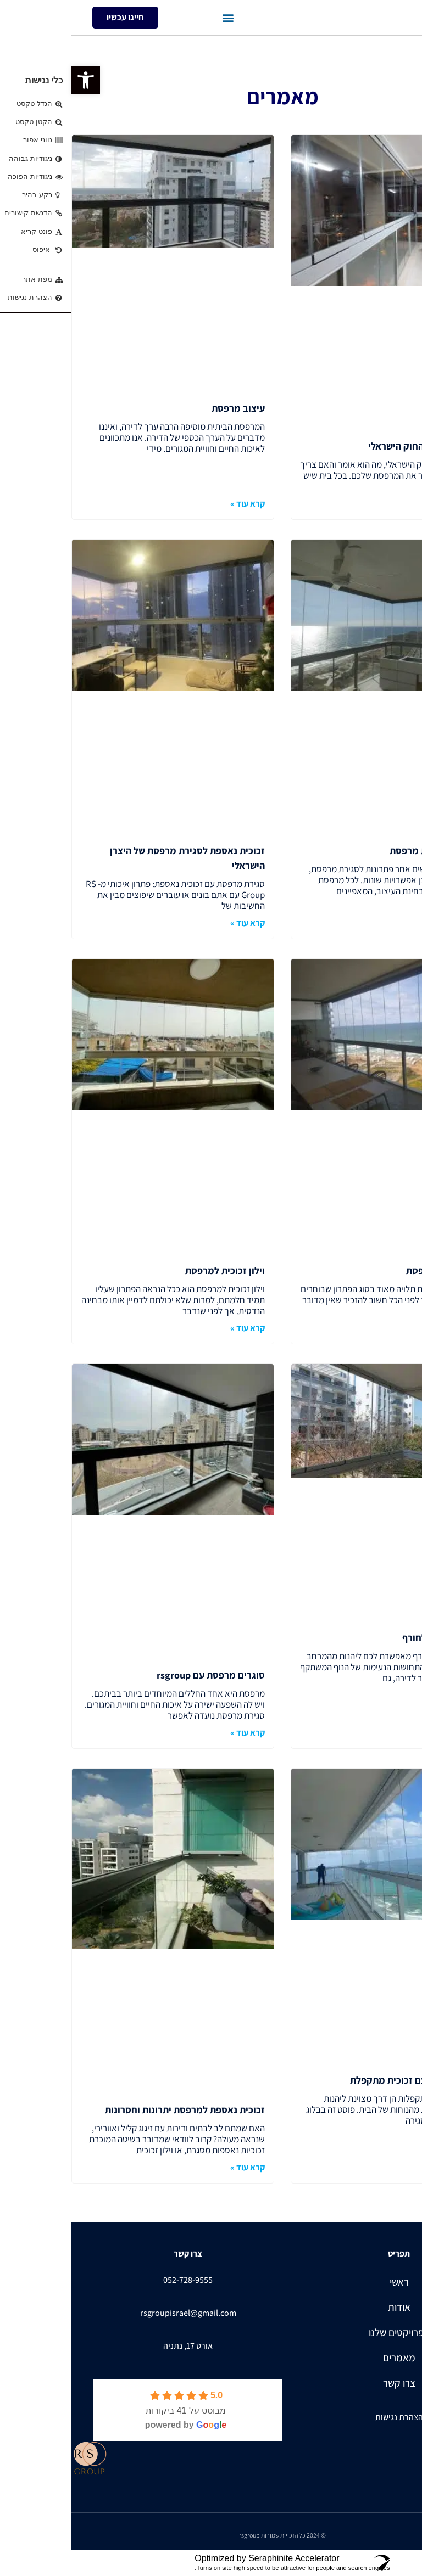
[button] (157, 18)
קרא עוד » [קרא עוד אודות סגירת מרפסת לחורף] (395, 1732)
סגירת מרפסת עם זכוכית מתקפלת (346, 2080)
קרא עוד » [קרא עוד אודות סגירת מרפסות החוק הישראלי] (395, 503)
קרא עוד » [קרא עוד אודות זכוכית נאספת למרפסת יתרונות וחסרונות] (176, 2167)
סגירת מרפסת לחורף (372, 1637)
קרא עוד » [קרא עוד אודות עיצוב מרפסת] (176, 503)
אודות (327, 2307)
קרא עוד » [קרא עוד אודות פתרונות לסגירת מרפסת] (395, 923)
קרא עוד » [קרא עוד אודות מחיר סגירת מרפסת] (395, 1328)
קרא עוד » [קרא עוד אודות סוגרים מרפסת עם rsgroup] (176, 1732)
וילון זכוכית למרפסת (153, 1270)
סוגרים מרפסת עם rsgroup (139, 1675)
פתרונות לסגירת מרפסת (365, 850)
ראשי (327, 2281)
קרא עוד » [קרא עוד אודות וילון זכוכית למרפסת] (176, 1328)
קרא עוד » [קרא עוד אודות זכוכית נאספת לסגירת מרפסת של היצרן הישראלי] (176, 923)
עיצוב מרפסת (166, 408)
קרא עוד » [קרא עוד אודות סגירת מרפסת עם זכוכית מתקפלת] (395, 2167)
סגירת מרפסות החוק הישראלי (355, 446)
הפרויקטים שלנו (327, 2332)
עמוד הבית (402, 46)
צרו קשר (328, 2382)
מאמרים (328, 2357)
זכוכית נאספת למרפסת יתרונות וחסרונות (113, 2109)
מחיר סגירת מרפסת (374, 1270)
